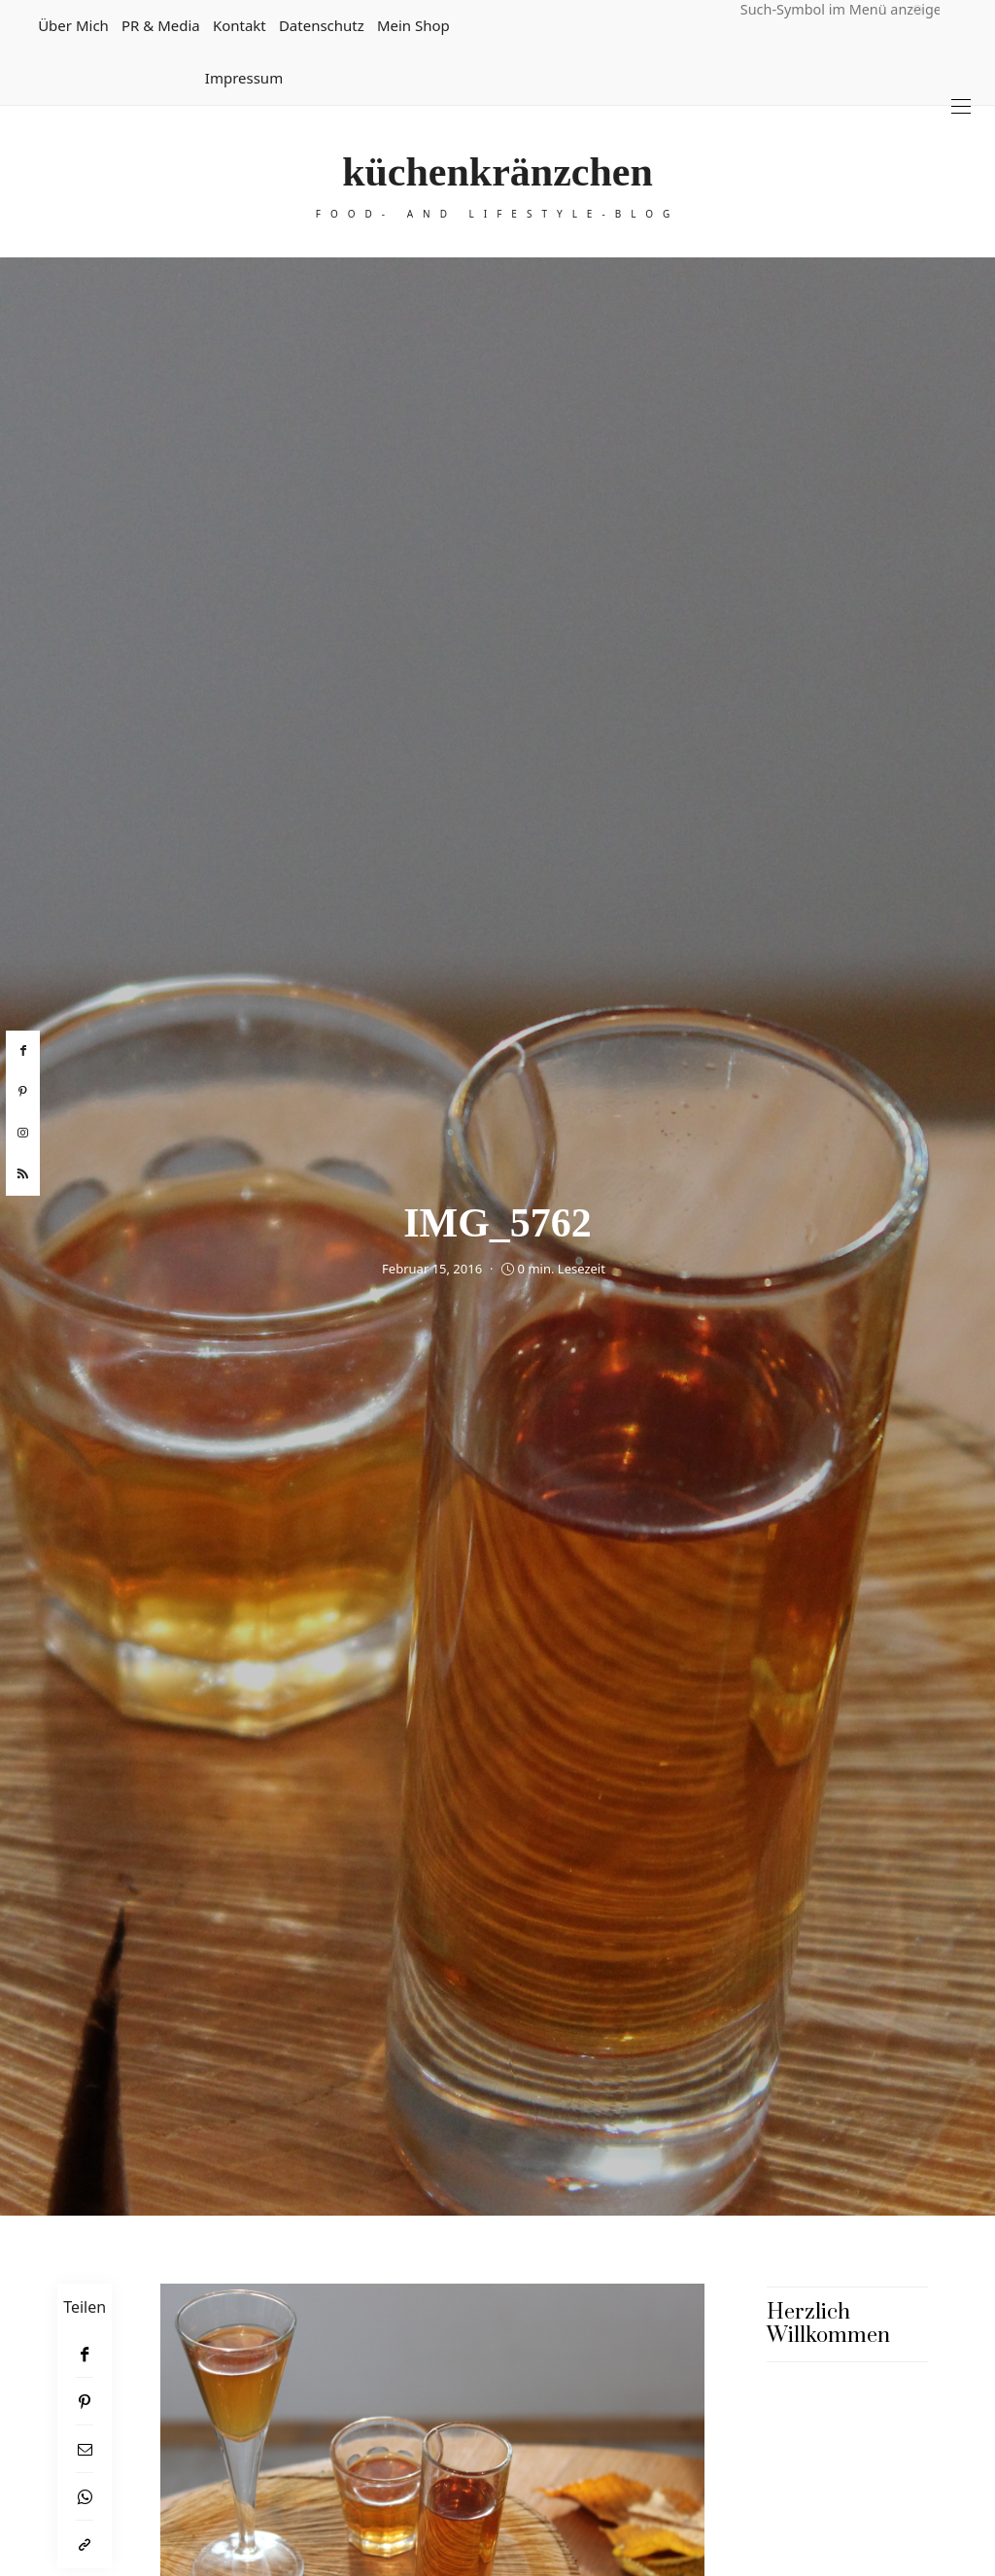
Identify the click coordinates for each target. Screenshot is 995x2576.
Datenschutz (321, 25)
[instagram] (23, 1133)
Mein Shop (413, 25)
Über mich (73, 25)
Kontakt (239, 25)
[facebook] (23, 1051)
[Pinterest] (84, 2401)
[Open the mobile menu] (961, 106)
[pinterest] (23, 1091)
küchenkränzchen (497, 172)
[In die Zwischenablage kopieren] (84, 2544)
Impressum (244, 77)
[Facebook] (84, 2354)
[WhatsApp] (84, 2497)
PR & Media (160, 25)
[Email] (84, 2449)
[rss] (23, 1174)
